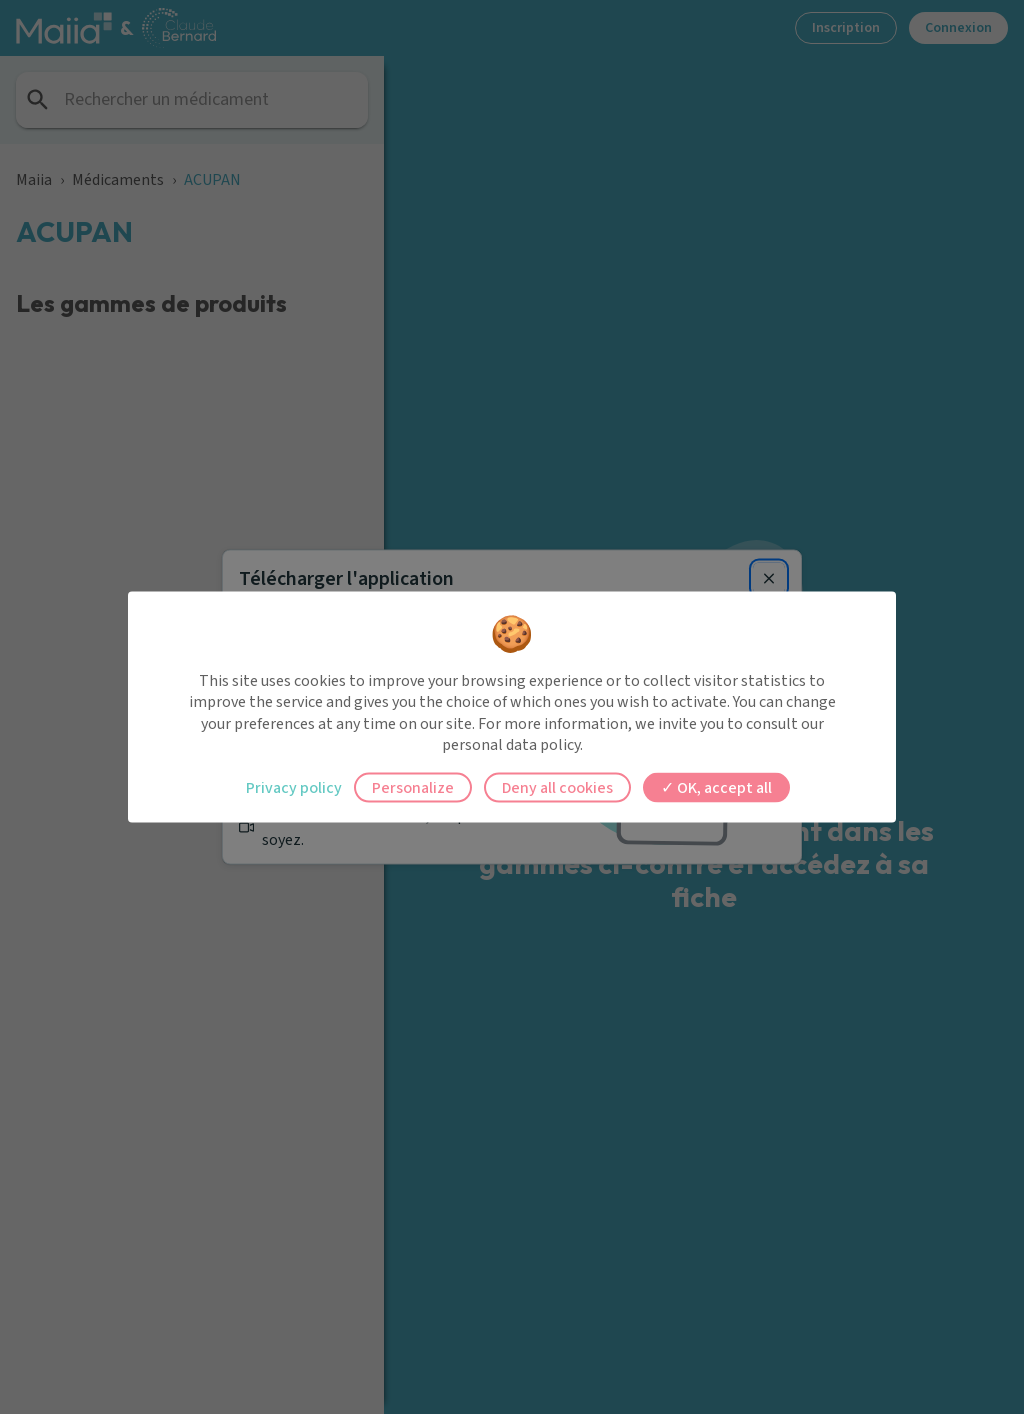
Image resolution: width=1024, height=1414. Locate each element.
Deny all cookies (557, 787)
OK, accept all (716, 787)
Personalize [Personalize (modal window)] (413, 787)
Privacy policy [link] (294, 787)
